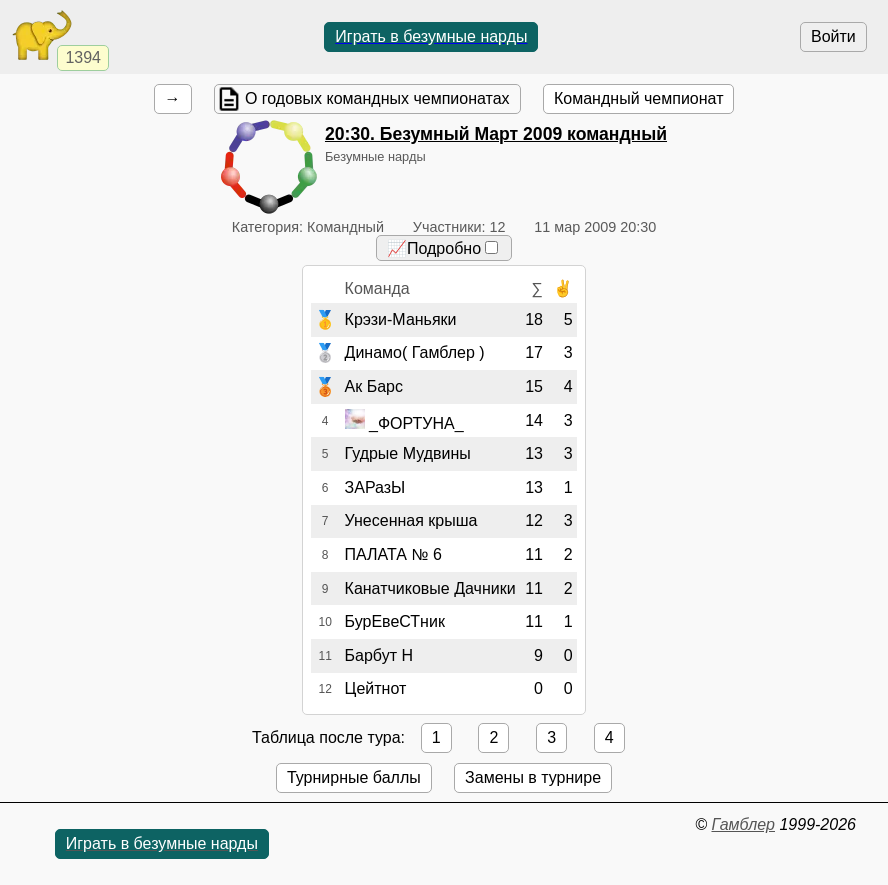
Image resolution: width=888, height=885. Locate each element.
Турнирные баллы (354, 777)
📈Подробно (442, 248)
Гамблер (743, 824)
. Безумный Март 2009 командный (496, 134)
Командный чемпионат (638, 98)
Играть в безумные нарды (431, 36)
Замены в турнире (533, 777)
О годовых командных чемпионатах (377, 98)
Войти (833, 36)
